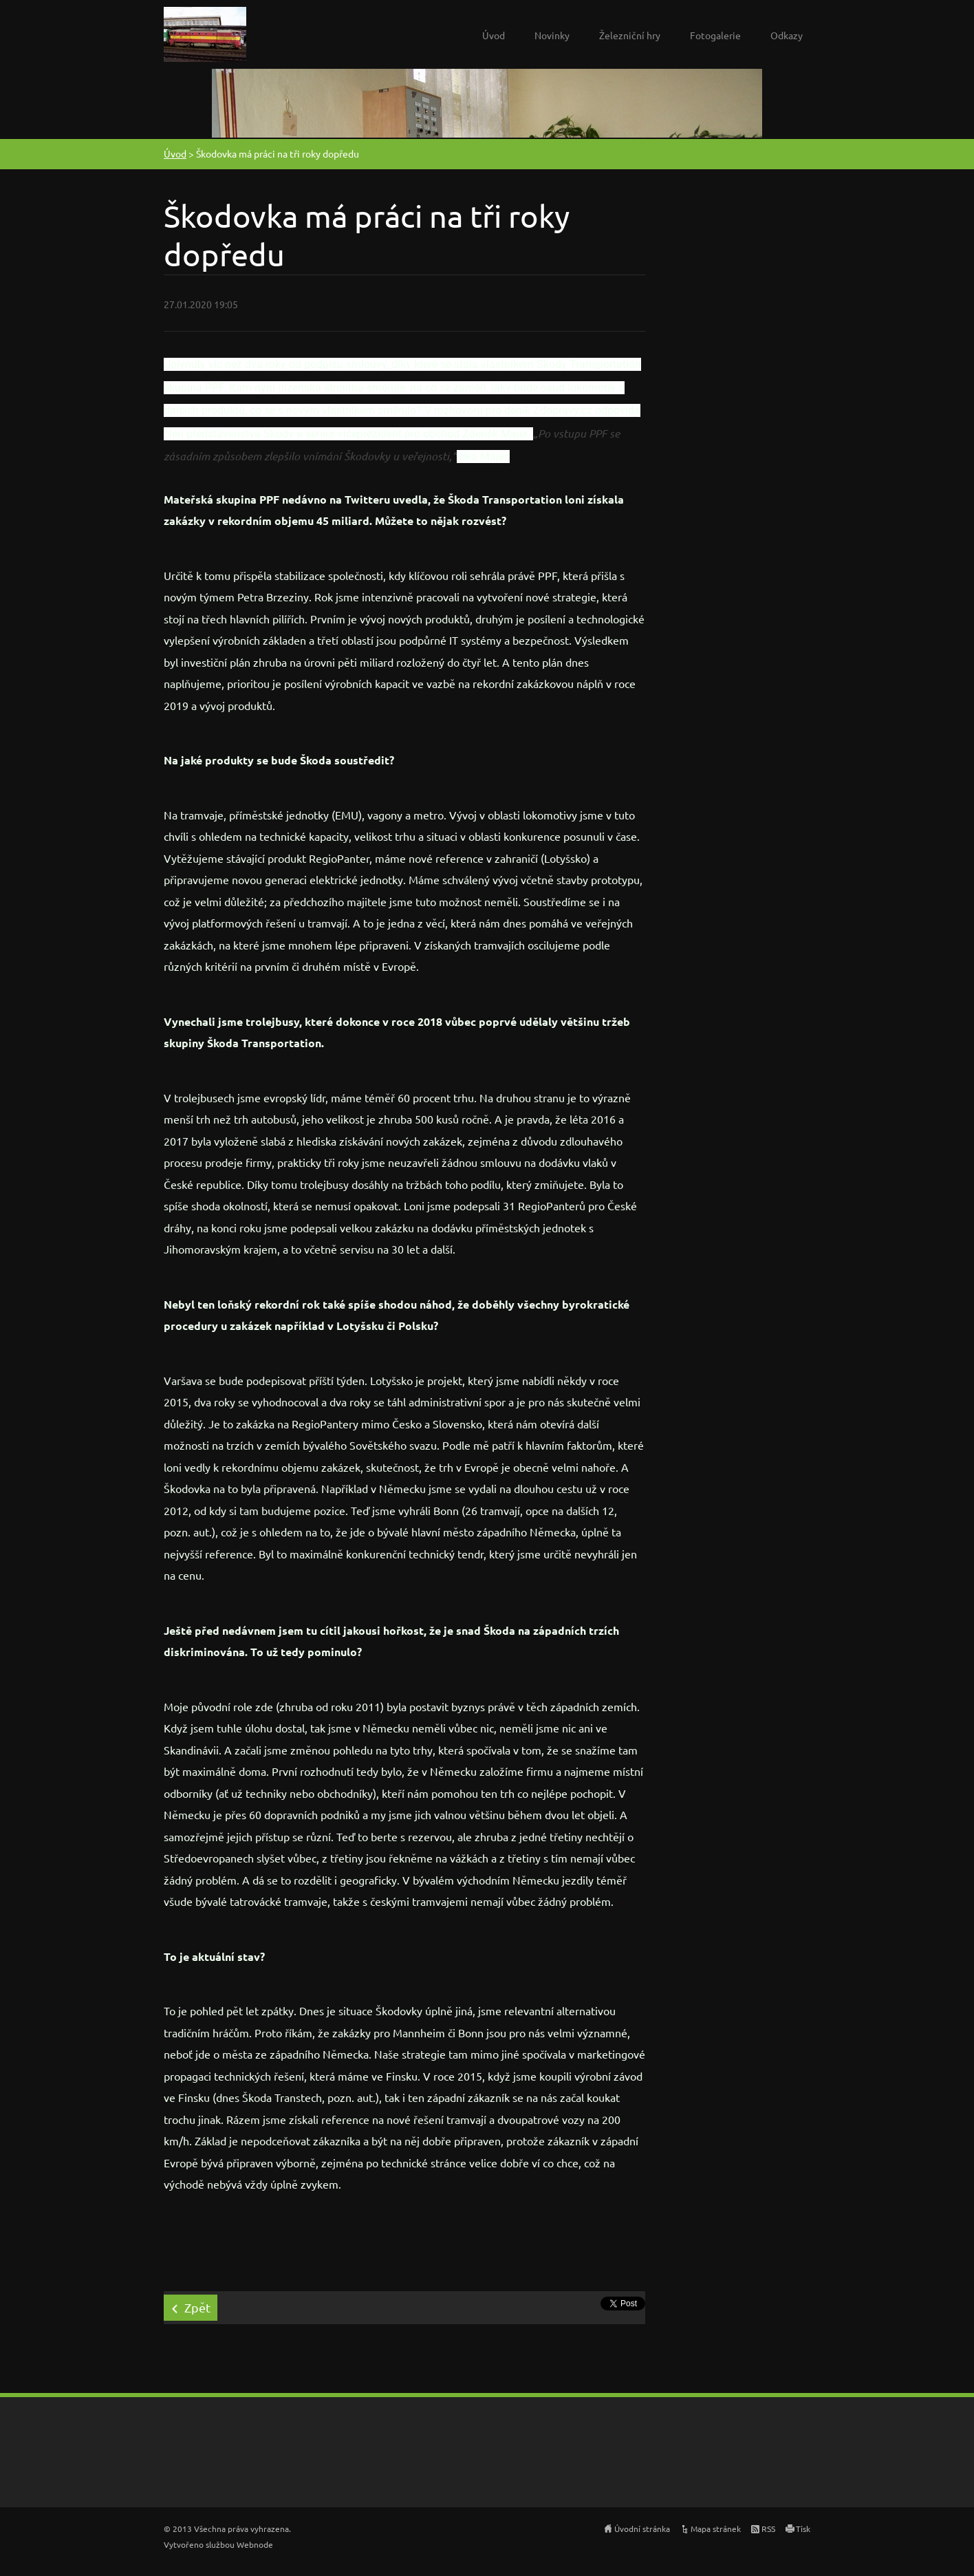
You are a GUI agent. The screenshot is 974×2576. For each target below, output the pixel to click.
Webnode (255, 2544)
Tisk (803, 2528)
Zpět (197, 2307)
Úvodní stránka (642, 2528)
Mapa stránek (716, 2528)
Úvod (493, 35)
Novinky (552, 35)
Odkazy (786, 35)
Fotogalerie (715, 35)
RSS (768, 2528)
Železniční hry (629, 35)
